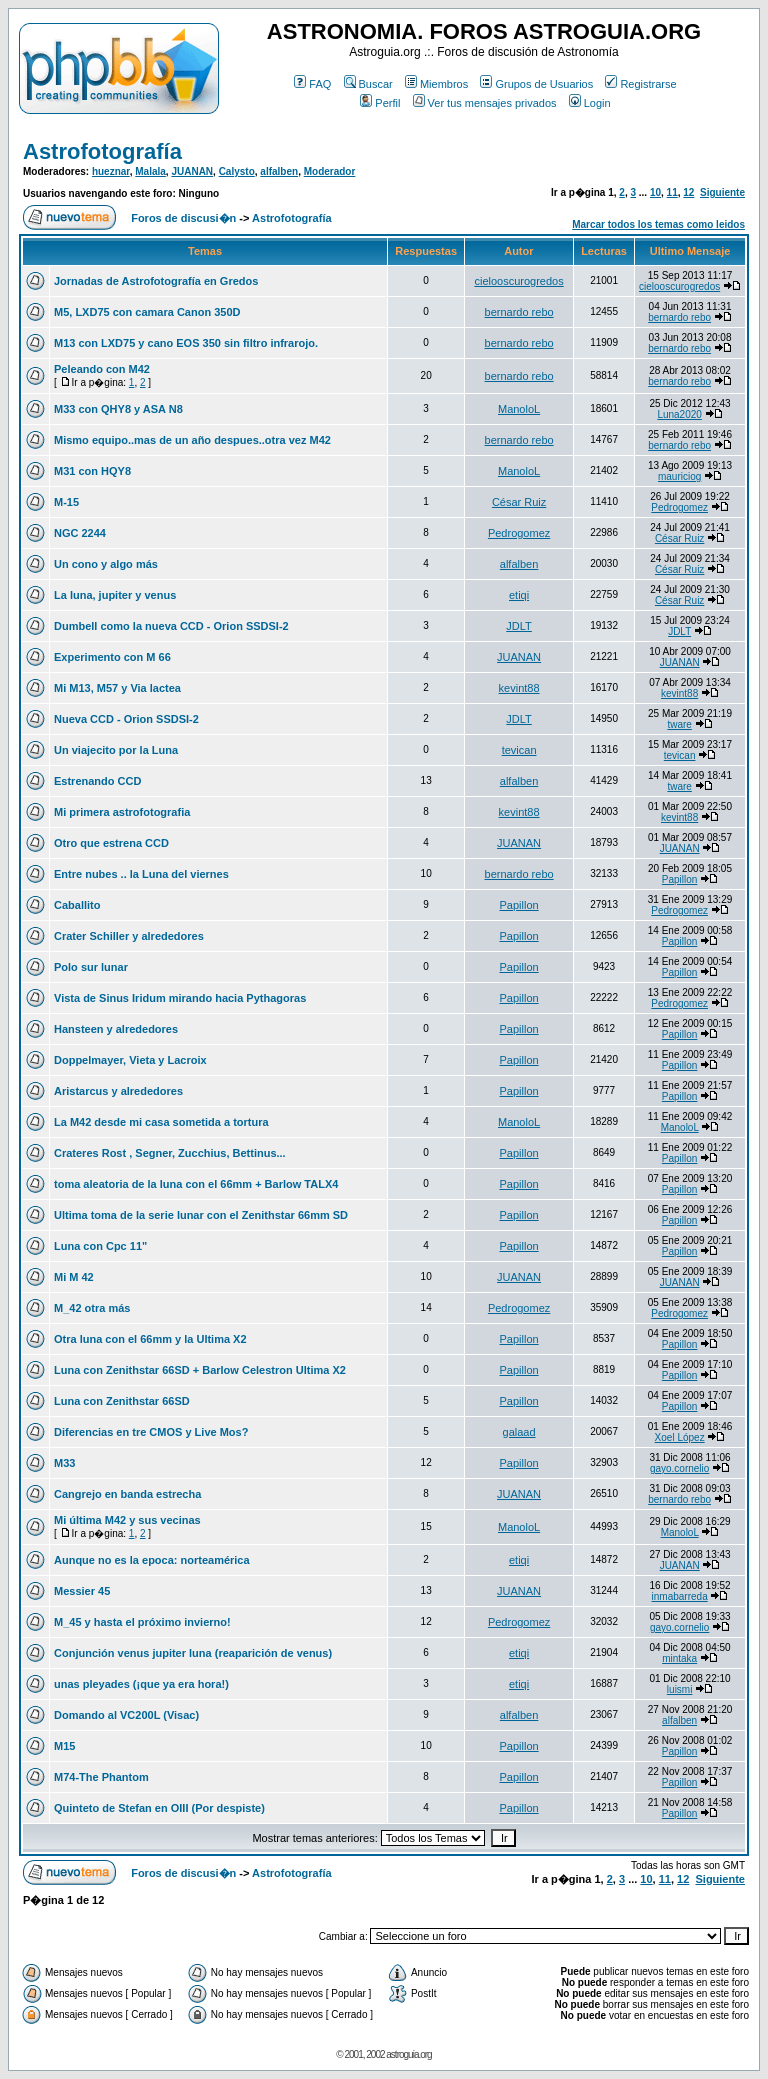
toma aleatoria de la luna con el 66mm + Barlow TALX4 (196, 1184)
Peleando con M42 (102, 369)
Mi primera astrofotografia (122, 812)
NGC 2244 (80, 533)
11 (672, 192)
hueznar (111, 171)
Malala (150, 171)
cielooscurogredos (518, 281)
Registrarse (640, 84)
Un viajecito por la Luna (116, 750)
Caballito (77, 905)
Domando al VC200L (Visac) (126, 1715)
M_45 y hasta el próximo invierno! (142, 1622)
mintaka (679, 1658)
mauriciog (679, 476)
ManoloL (519, 409)
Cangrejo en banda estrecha (127, 1494)
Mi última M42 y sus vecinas (127, 1520)
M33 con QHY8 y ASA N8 (118, 409)
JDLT (518, 626)
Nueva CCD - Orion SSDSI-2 (126, 719)
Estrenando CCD (97, 781)
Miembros (436, 84)
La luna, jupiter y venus (115, 595)
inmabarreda (680, 1596)
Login (590, 103)
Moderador (330, 171)
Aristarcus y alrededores (118, 1091)
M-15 (66, 502)
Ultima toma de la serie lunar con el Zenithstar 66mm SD (201, 1215)
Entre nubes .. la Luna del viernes (141, 874)
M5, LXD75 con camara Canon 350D (147, 312)
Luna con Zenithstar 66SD (122, 1401)
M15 (64, 1746)
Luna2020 (679, 414)
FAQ (312, 84)
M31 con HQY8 (92, 471)
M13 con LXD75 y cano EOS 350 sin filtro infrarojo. (186, 343)
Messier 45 (82, 1591)
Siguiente (722, 192)
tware (679, 724)
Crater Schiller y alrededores (129, 936)
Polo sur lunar (91, 967)
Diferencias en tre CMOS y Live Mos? (151, 1432)
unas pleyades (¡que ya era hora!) (141, 1684)
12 (688, 192)
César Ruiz (519, 502)
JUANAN (192, 171)
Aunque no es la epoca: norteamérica (152, 1560)
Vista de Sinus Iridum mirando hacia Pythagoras (180, 998)
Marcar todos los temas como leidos (658, 224)
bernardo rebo (519, 312)
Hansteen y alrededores (116, 1029)
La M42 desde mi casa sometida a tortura (161, 1122)
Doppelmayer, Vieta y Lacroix (130, 1060)
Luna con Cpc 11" (100, 1246)
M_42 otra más (92, 1308)
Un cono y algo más (106, 564)
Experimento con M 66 (112, 657)
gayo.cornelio (679, 1468)
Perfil (380, 103)
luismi (680, 1689)
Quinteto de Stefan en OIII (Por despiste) (159, 1808)
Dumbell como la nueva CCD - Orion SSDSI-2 (171, 626)
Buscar (368, 84)
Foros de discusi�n (183, 218)
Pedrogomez (679, 507)
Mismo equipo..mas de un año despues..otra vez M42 (192, 440)
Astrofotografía (102, 151)
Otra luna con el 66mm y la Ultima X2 (150, 1339)
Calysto (237, 171)
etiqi (519, 595)
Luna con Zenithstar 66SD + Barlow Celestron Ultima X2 (200, 1370)
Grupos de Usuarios (536, 84)
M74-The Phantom (101, 1777)
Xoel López (680, 1437)
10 (655, 192)
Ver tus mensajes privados (485, 103)
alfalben (279, 171)
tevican (519, 750)
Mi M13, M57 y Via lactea (117, 688)
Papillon (680, 879)
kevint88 (519, 688)
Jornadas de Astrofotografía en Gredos (156, 281)
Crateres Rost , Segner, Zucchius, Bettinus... (170, 1153)
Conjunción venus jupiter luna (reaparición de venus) (193, 1653)
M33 (64, 1463)
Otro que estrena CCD (111, 843)
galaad (519, 1432)
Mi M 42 (74, 1277)
